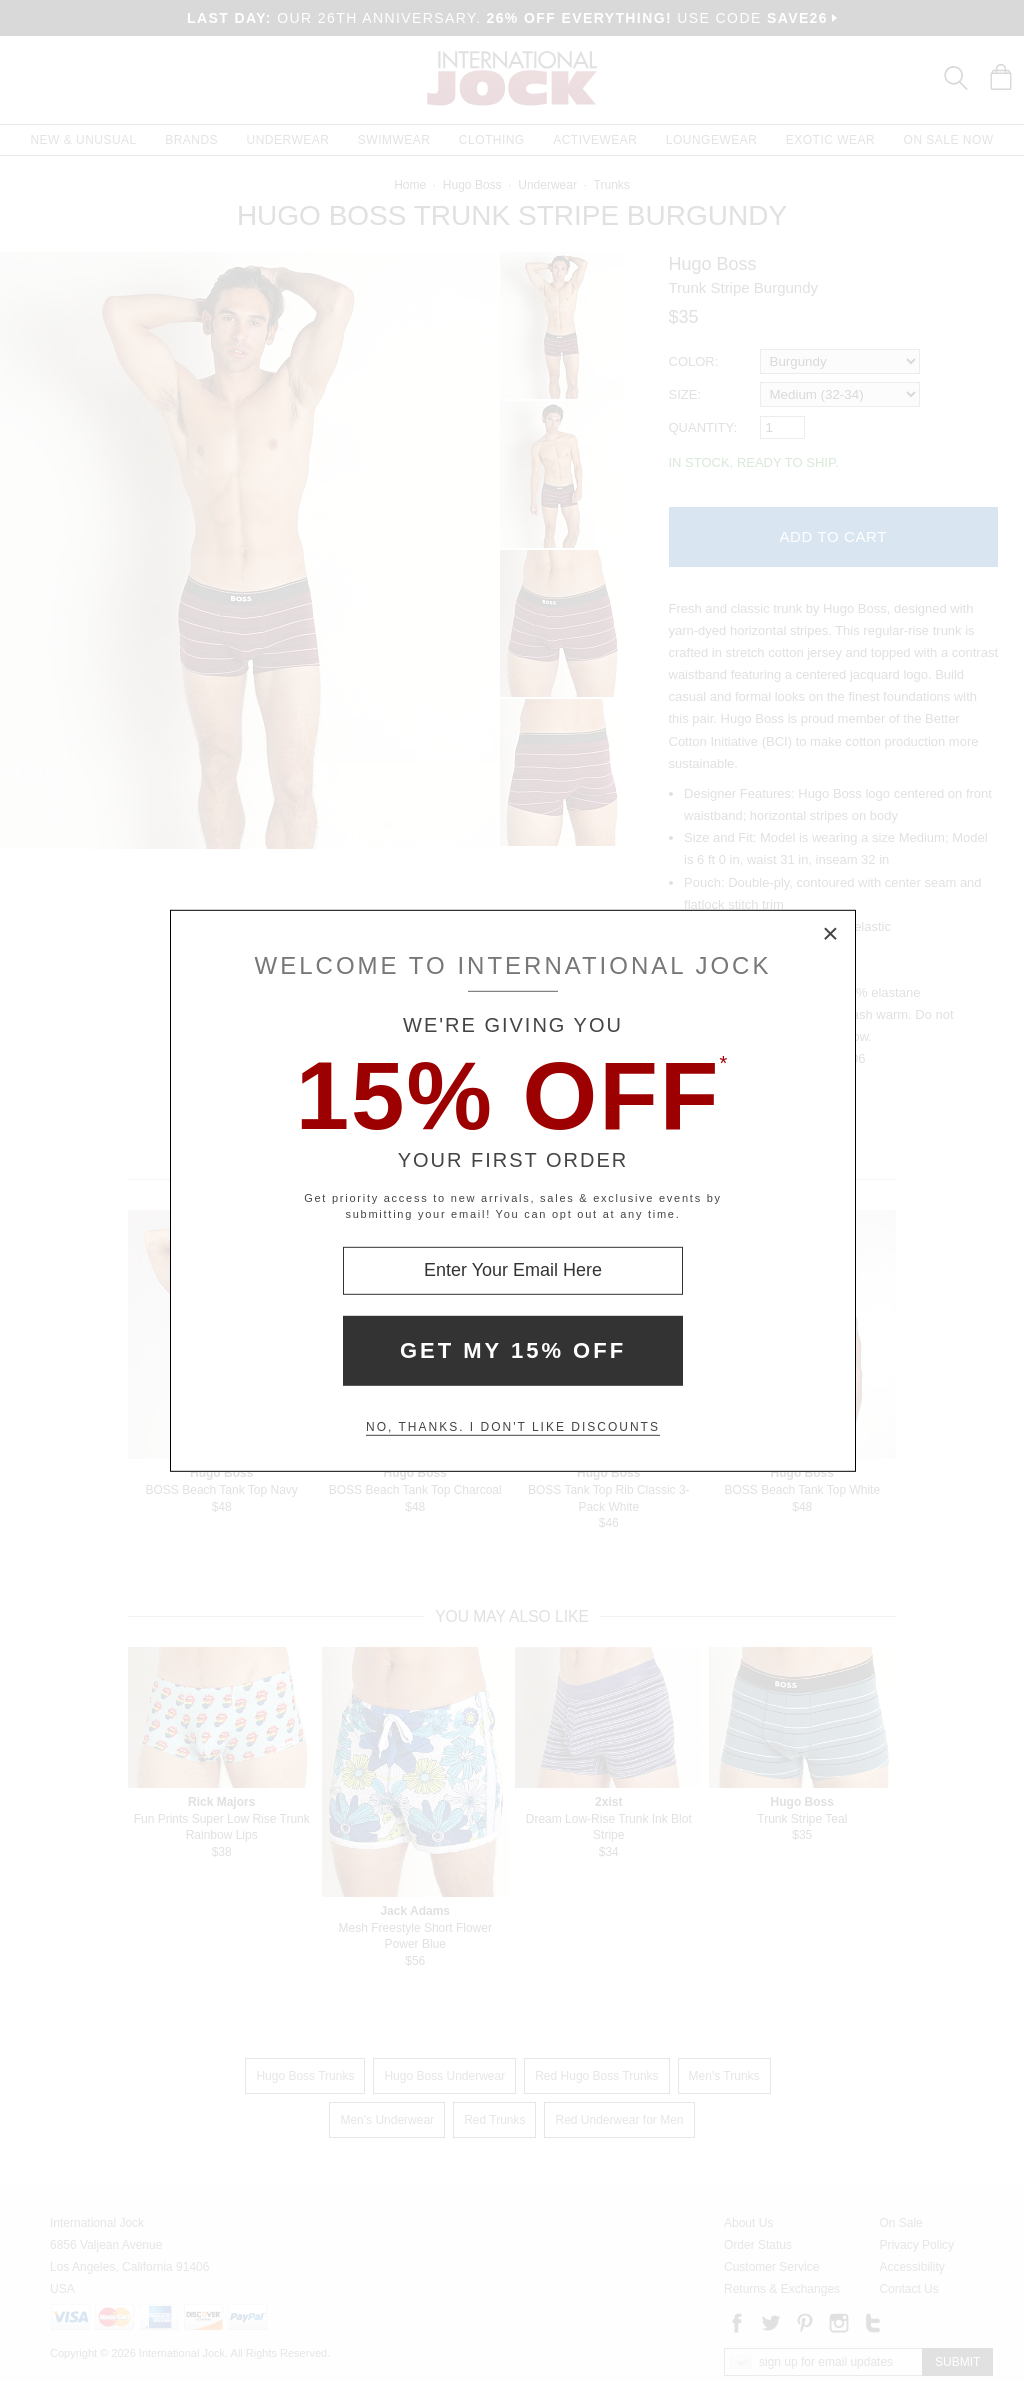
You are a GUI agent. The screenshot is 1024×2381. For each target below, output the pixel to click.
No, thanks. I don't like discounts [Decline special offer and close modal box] (513, 1427)
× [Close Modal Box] (831, 934)
